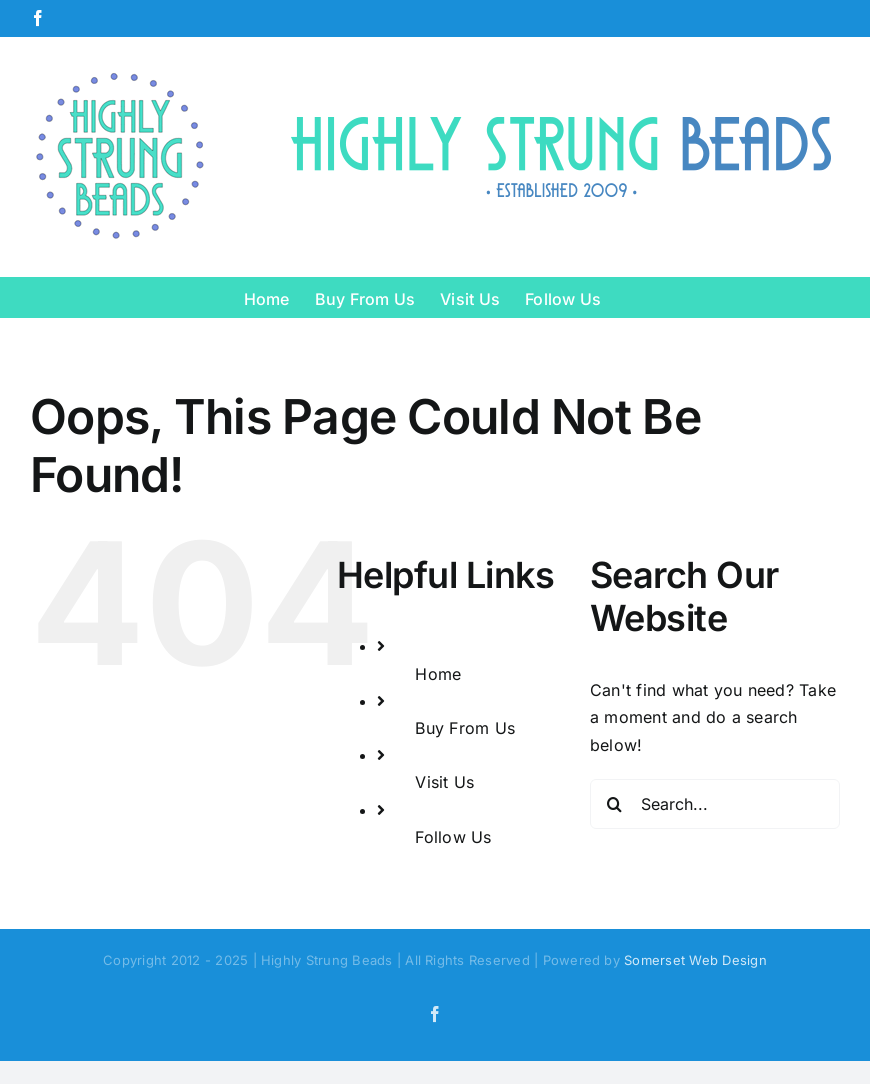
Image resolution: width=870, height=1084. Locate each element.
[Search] (615, 804)
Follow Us (453, 837)
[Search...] (715, 804)
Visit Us (444, 782)
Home (438, 674)
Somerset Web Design (695, 960)
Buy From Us (465, 728)
